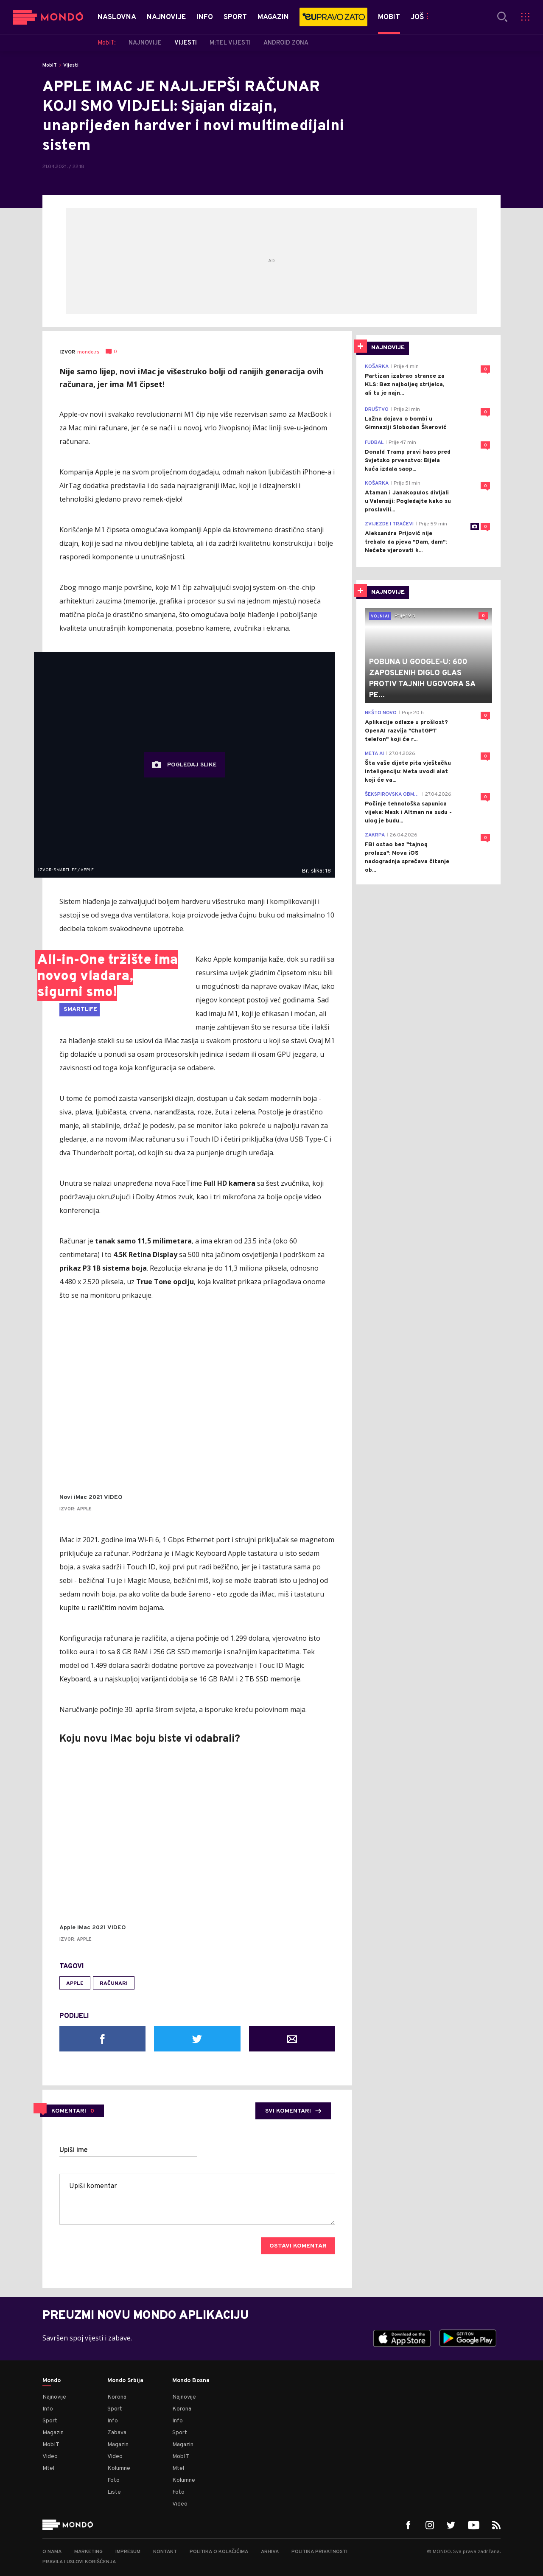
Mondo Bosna (191, 2380)
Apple (75, 1983)
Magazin (53, 2432)
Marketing (88, 2551)
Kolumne (118, 2468)
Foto (113, 2480)
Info (47, 2409)
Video (50, 2456)
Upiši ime (73, 2150)
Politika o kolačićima (219, 2551)
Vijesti (70, 65)
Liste (114, 2492)
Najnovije (54, 2397)
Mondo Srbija (125, 2380)
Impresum (127, 2551)
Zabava (116, 2432)
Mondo (51, 2380)
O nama (52, 2551)
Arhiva (270, 2551)
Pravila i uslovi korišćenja (79, 2562)
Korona (116, 2397)
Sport (49, 2420)
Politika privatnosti (319, 2551)
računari (114, 1983)
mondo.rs (88, 352)
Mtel (48, 2468)
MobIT (49, 65)
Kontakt (165, 2551)
